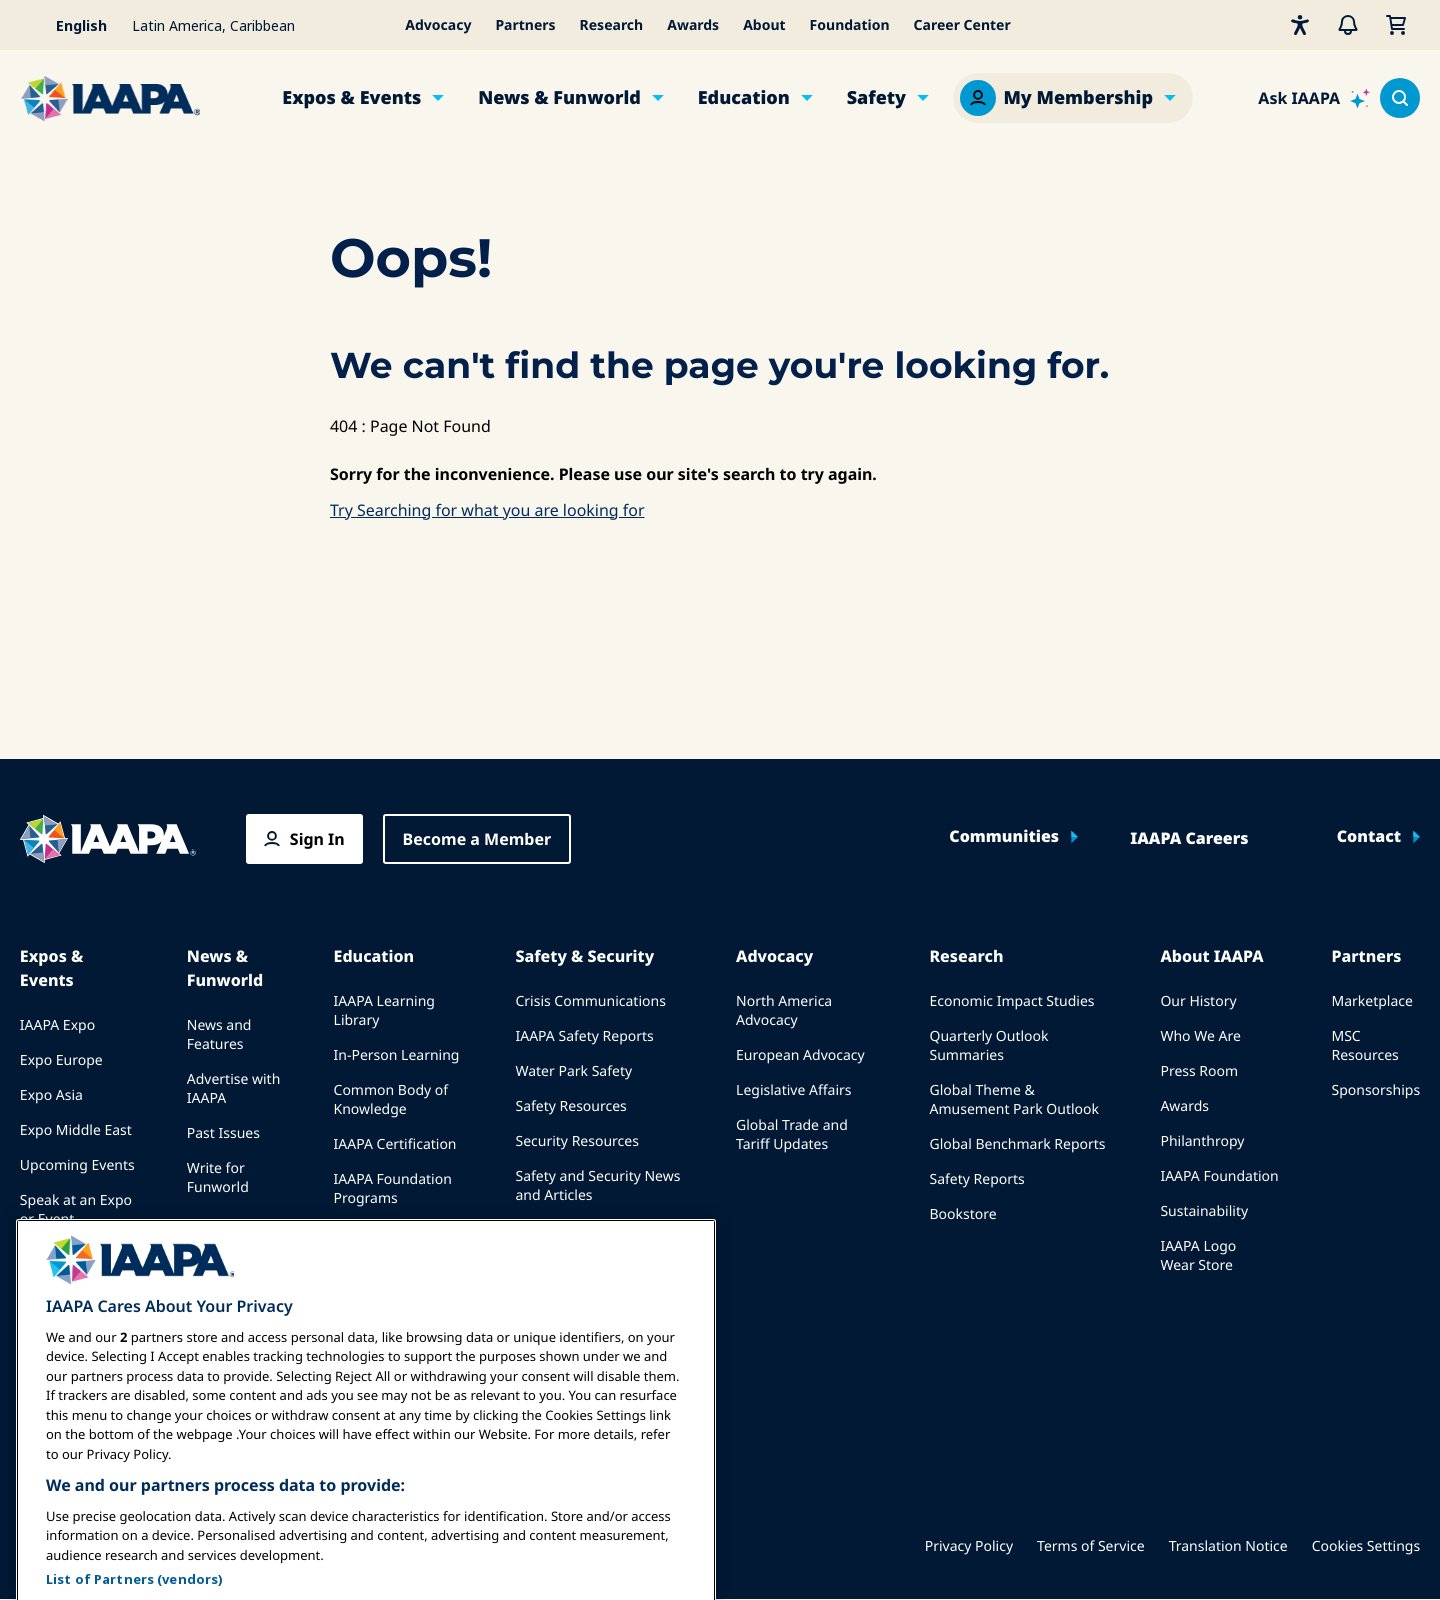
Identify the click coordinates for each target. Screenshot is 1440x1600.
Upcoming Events (77, 1165)
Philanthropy (1202, 1141)
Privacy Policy (969, 1546)
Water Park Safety (573, 1071)
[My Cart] (1396, 25)
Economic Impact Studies (1011, 1001)
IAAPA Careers (1189, 839)
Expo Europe (61, 1060)
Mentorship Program (372, 1278)
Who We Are (1200, 1036)
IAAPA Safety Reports (584, 1036)
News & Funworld (559, 98)
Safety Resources (570, 1106)
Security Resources (576, 1141)
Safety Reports (976, 1179)
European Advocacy (800, 1055)
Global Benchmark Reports (1017, 1144)
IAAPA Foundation (1219, 1176)
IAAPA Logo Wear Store (1198, 1256)
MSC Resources (1364, 1046)
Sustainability (1204, 1211)
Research (612, 25)
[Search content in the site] (1400, 98)
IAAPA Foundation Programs (393, 1189)
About (764, 25)
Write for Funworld (218, 1178)
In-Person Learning (397, 1055)
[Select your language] (70, 25)
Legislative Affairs (793, 1090)
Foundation (850, 25)
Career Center (962, 25)
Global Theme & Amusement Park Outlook (1014, 1100)
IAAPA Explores (383, 1233)
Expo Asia (51, 1095)
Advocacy (438, 25)
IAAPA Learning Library (384, 1011)
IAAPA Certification (395, 1144)
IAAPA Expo (57, 1025)
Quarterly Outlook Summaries (988, 1046)
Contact (1369, 837)
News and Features (219, 1035)
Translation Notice (1228, 1546)
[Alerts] (1348, 25)
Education (744, 98)
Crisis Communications (590, 1001)
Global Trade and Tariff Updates (792, 1135)
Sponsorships (1375, 1090)
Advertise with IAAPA (234, 1089)
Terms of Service (1091, 1546)
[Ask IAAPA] (1314, 98)
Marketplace (1371, 1001)
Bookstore (962, 1214)
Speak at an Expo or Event (76, 1210)
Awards (693, 25)
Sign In (317, 839)
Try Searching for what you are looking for (487, 510)
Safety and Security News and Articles (597, 1186)
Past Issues (223, 1133)
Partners (525, 25)
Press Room (1199, 1071)
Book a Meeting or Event (80, 1264)
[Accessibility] (1300, 25)
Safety (876, 98)
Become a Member (477, 839)
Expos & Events (351, 98)
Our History (1198, 1001)
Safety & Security (584, 956)
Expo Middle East (76, 1130)
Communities (1004, 837)
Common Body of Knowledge (391, 1100)
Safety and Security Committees (577, 1240)
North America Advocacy (784, 1011)
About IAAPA (1211, 956)
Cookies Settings (1366, 1546)
